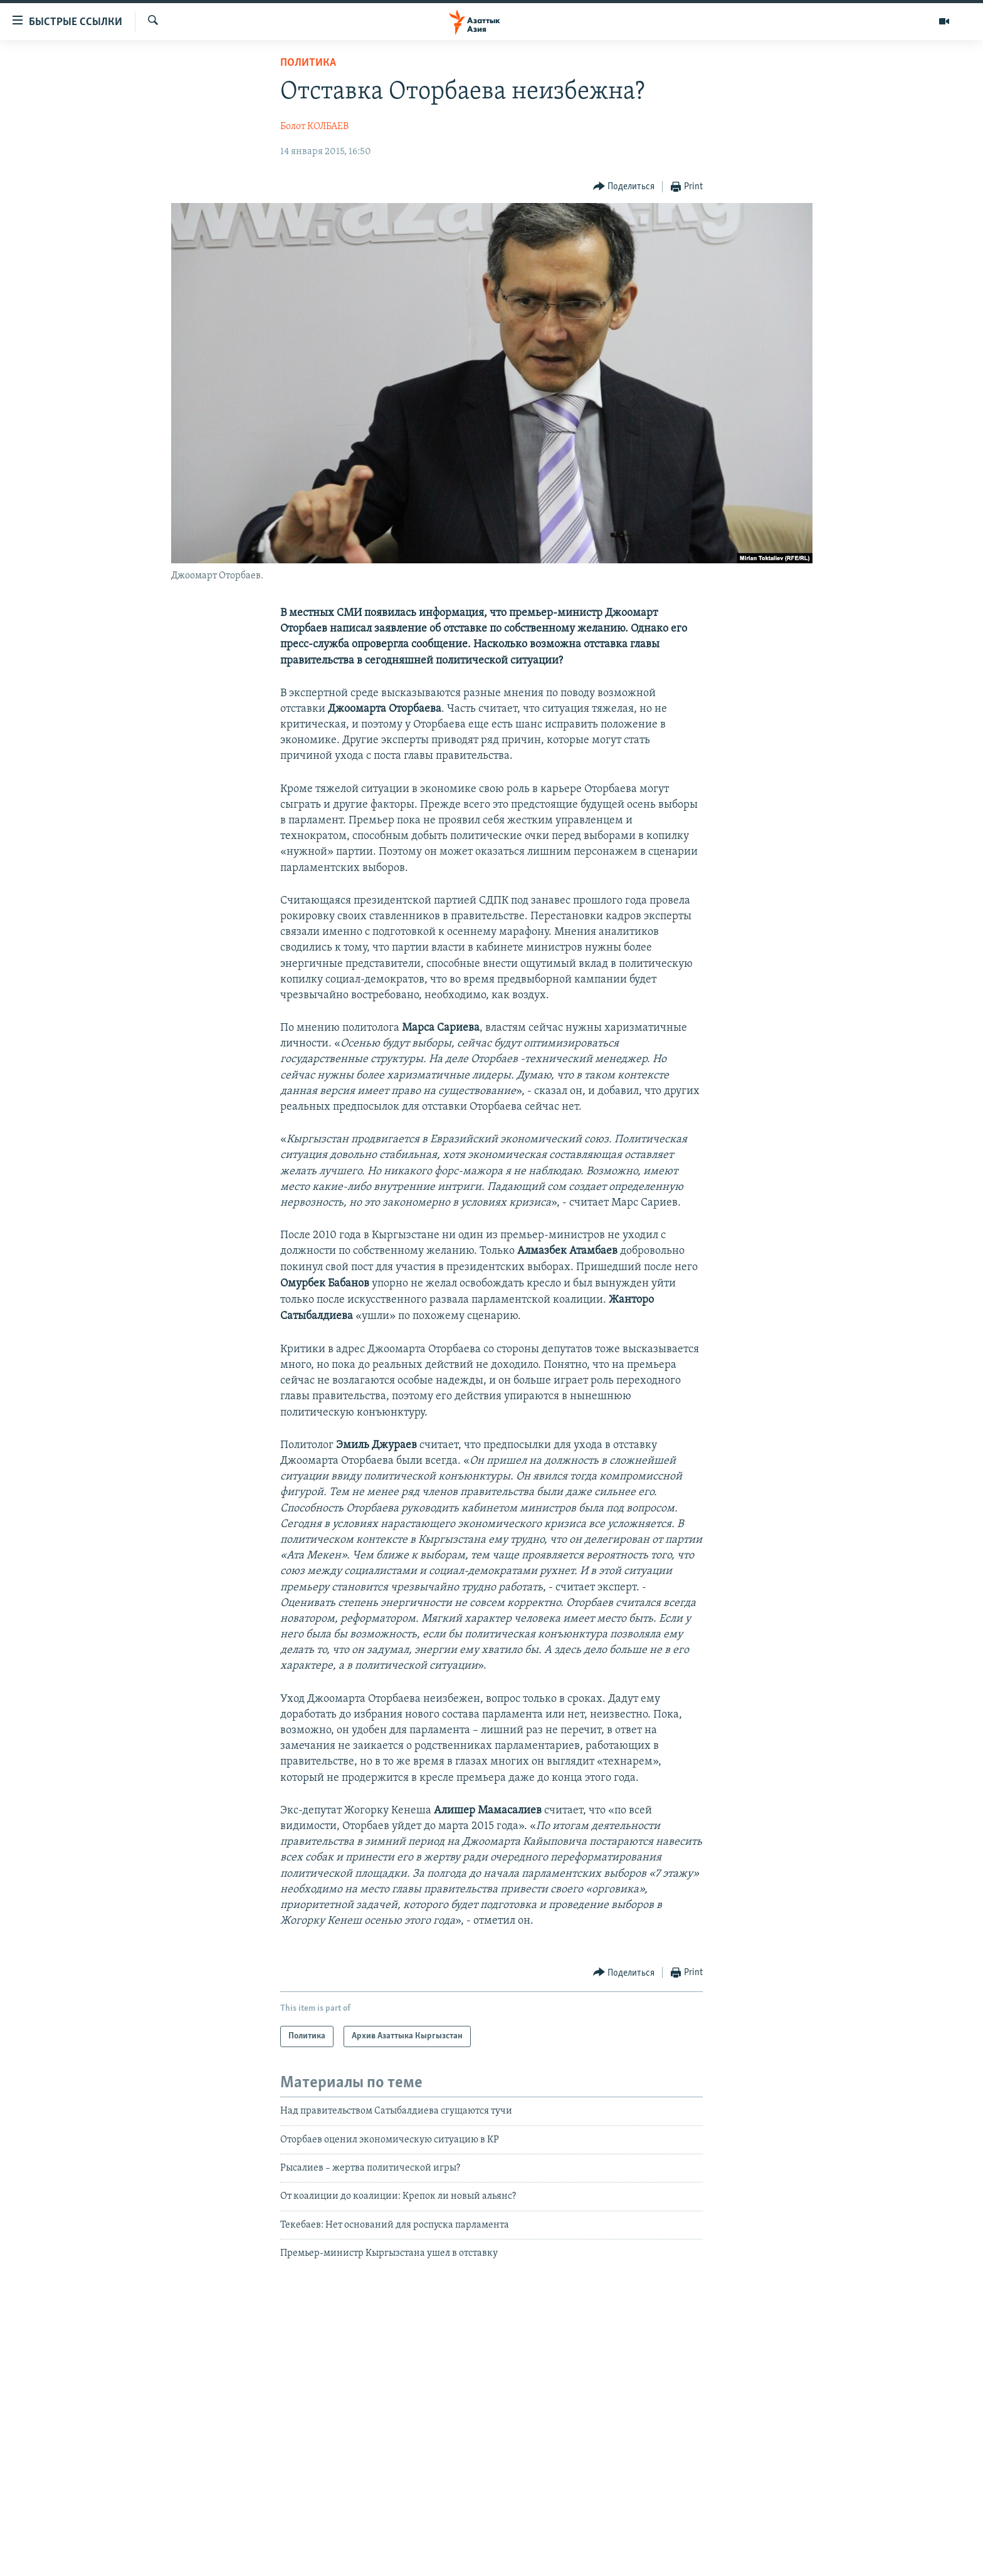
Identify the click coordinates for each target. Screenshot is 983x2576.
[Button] (624, 187)
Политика (308, 63)
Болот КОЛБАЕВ (314, 127)
